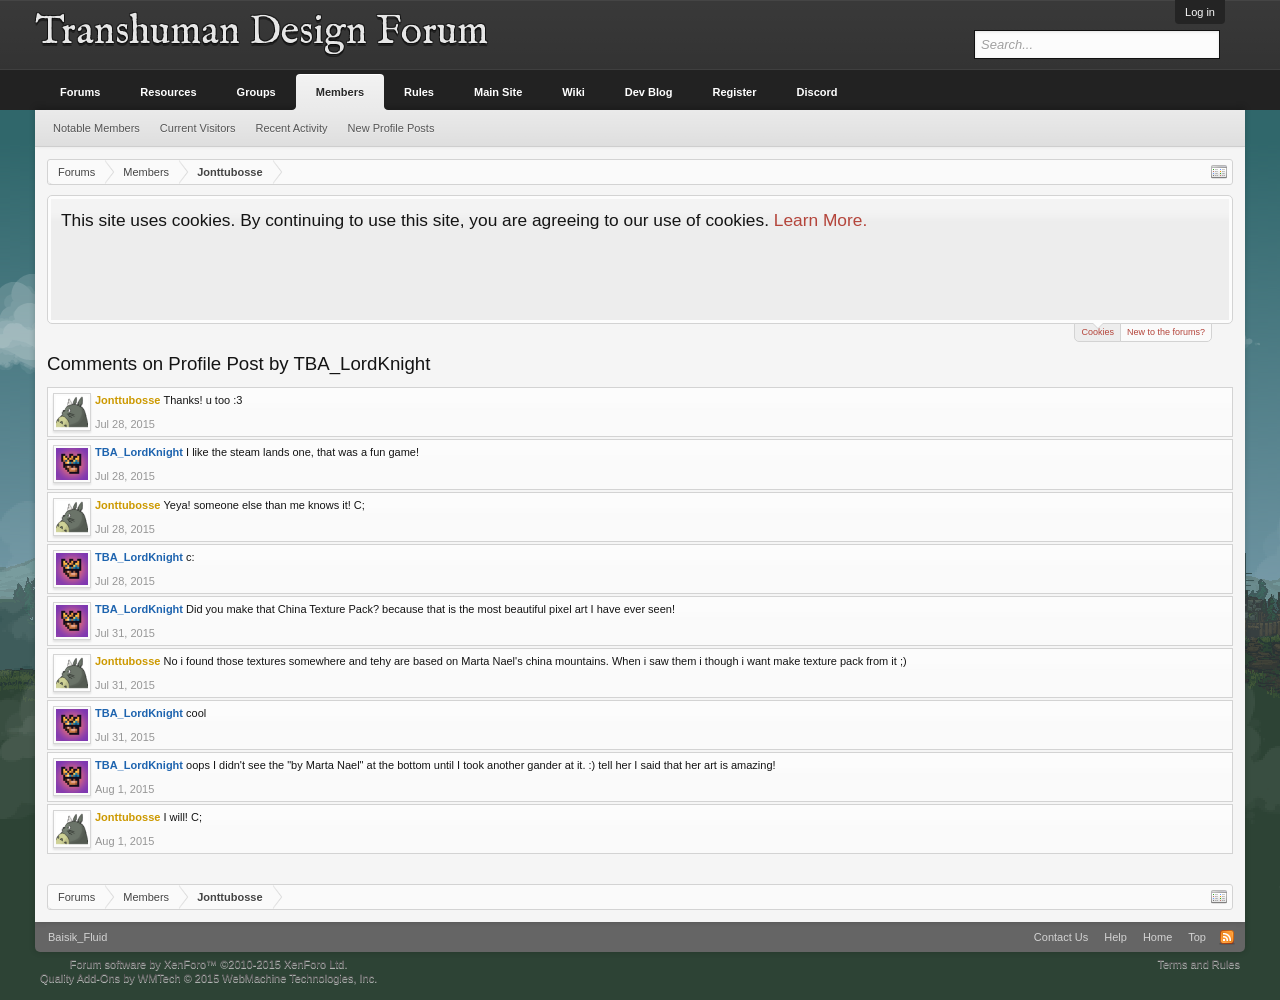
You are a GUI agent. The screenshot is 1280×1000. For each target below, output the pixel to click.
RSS (1227, 937)
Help (1115, 937)
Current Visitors (198, 128)
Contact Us (1061, 937)
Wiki (573, 92)
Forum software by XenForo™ (209, 964)
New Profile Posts (391, 128)
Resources (168, 92)
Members (340, 92)
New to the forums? (1166, 332)
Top (1197, 937)
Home (1157, 937)
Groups (256, 92)
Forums (80, 92)
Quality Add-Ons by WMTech (208, 978)
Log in (1200, 12)
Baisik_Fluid (77, 937)
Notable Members (96, 128)
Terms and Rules (1198, 964)
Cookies (1097, 330)
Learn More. (820, 220)
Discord (817, 92)
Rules (419, 92)
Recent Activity (291, 128)
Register (735, 92)
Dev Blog (649, 92)
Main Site (498, 92)
